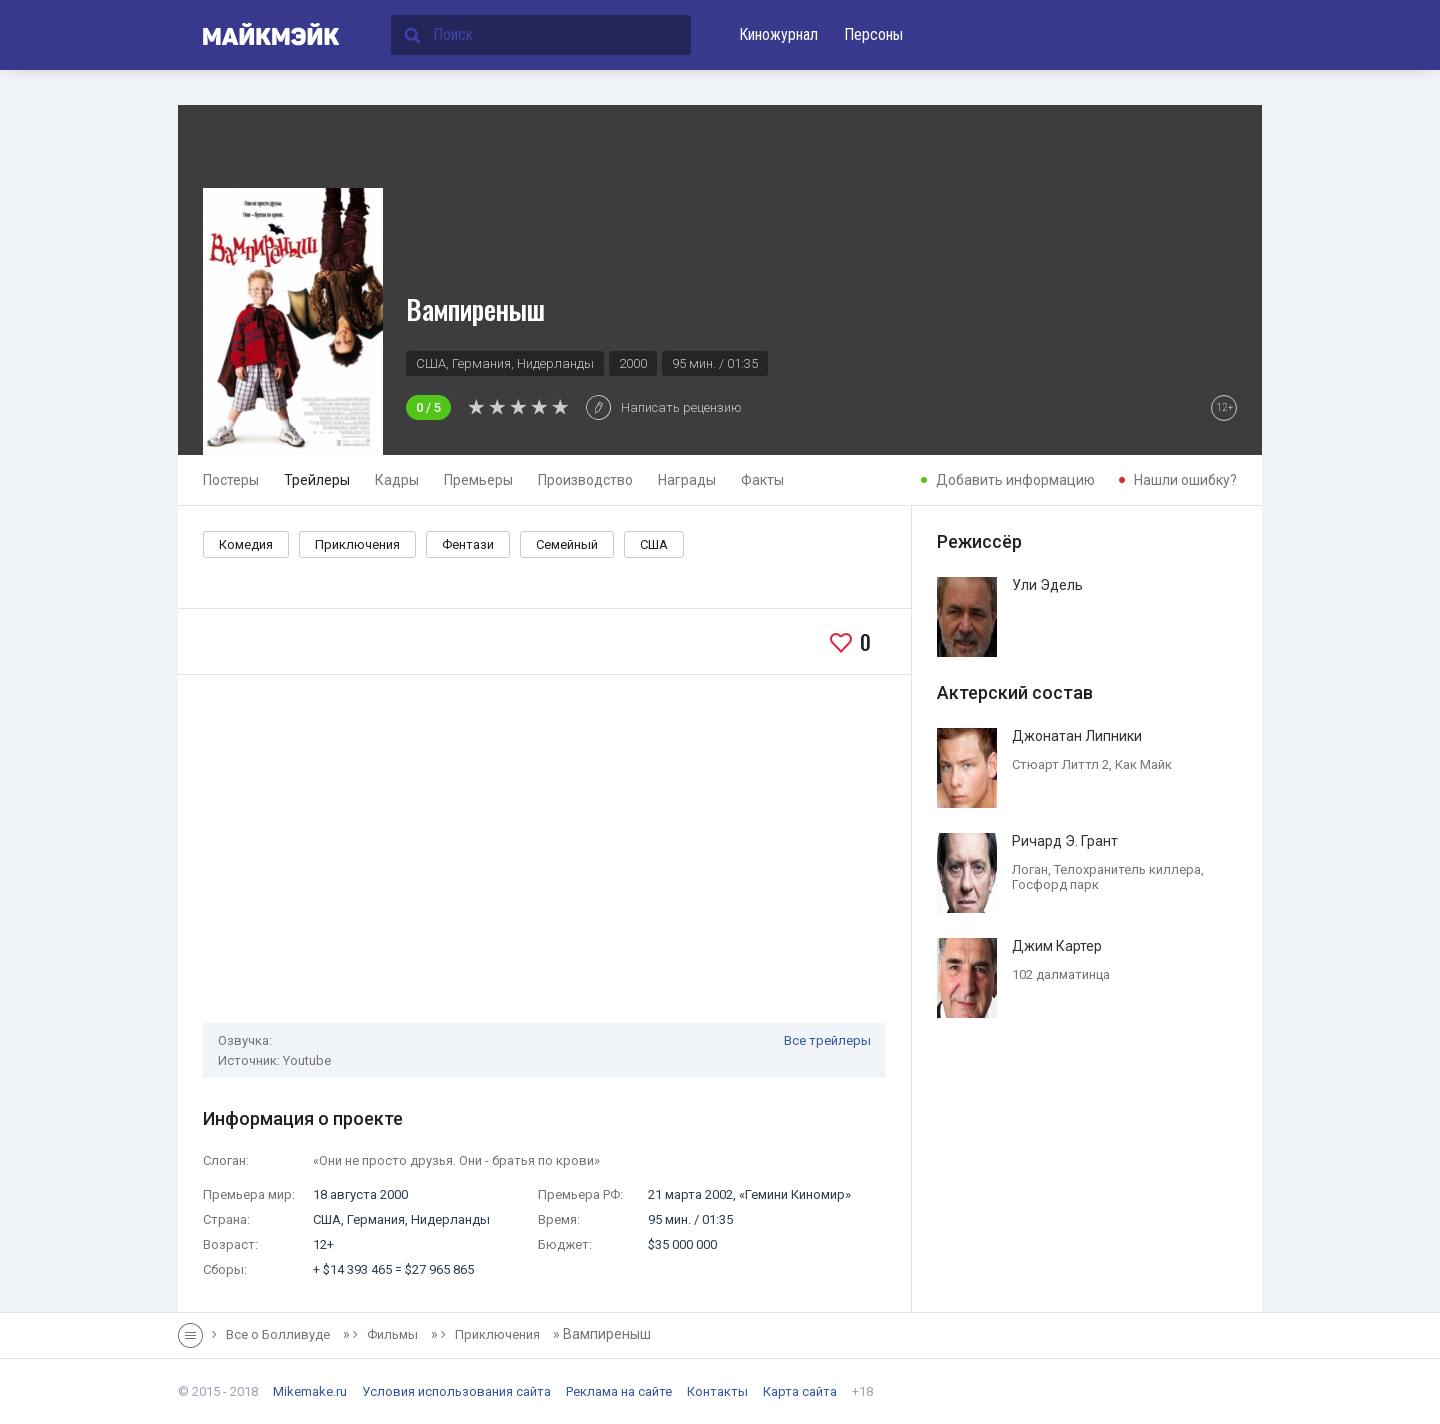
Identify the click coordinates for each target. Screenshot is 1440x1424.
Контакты (717, 1391)
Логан (1030, 869)
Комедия (246, 544)
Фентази (468, 544)
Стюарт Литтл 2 (1060, 764)
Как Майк (1143, 764)
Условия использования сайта (456, 1391)
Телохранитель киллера (1127, 869)
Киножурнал (778, 34)
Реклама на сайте (619, 1391)
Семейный (567, 544)
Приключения (357, 544)
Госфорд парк (1055, 884)
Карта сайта (800, 1391)
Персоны (873, 34)
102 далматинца (1061, 974)
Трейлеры (317, 480)
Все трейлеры (827, 1040)
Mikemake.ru (310, 1391)
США (654, 544)
